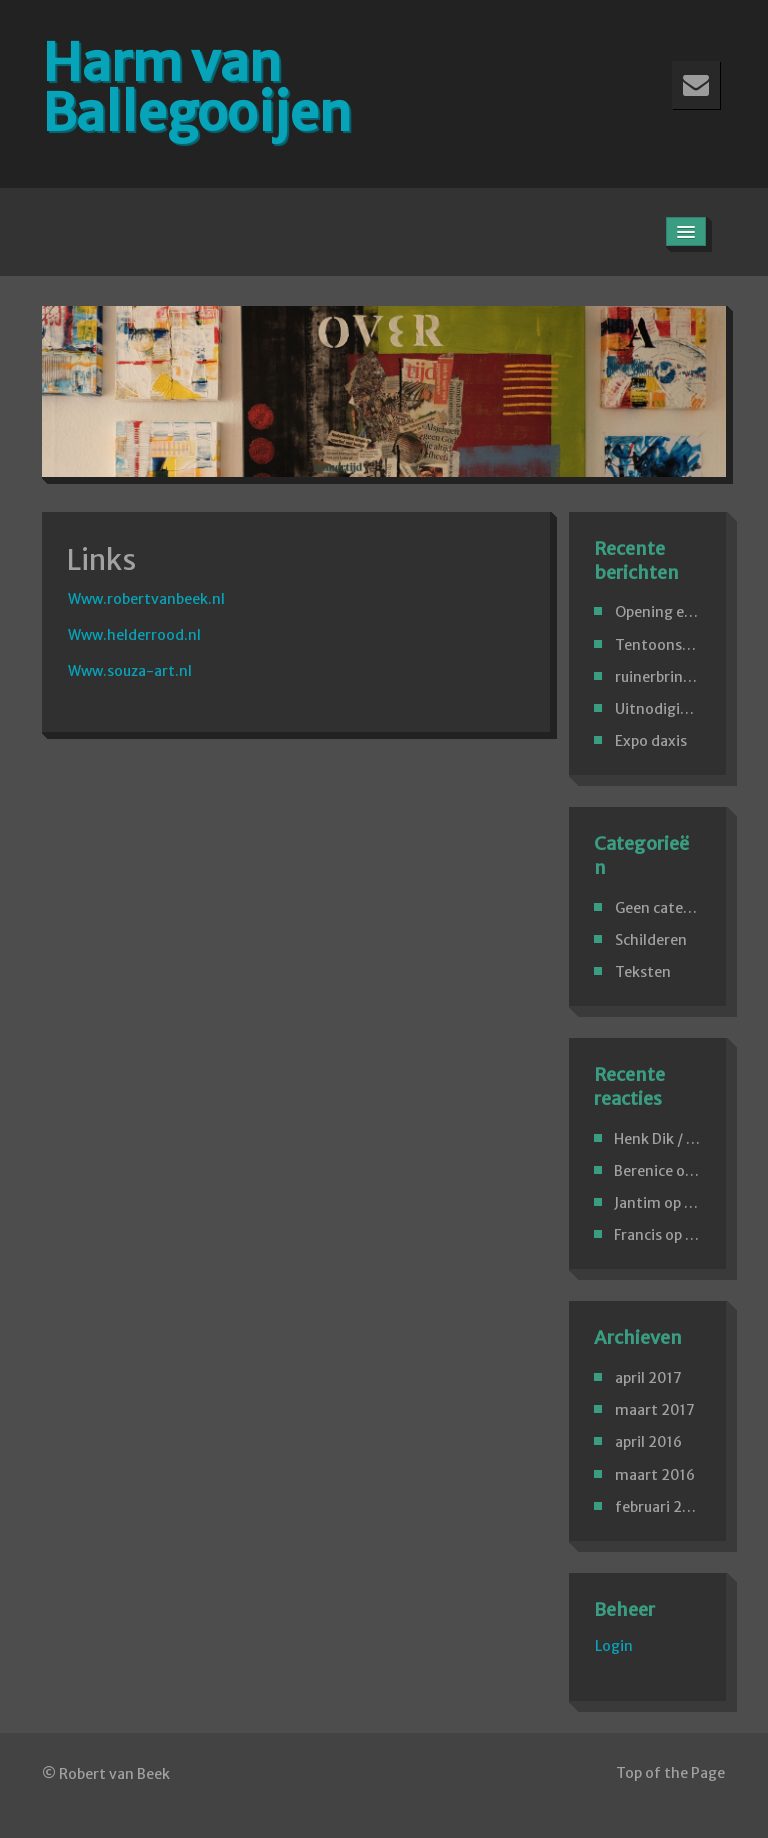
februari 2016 (661, 1507)
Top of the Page (670, 1773)
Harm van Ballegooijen (196, 87)
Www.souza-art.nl (130, 671)
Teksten (643, 972)
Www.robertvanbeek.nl (146, 599)
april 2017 (648, 1378)
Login (614, 1646)
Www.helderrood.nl (134, 635)
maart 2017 (655, 1410)
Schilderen (651, 940)
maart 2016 (655, 1475)
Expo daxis (651, 741)
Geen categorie (667, 908)
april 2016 (648, 1442)
